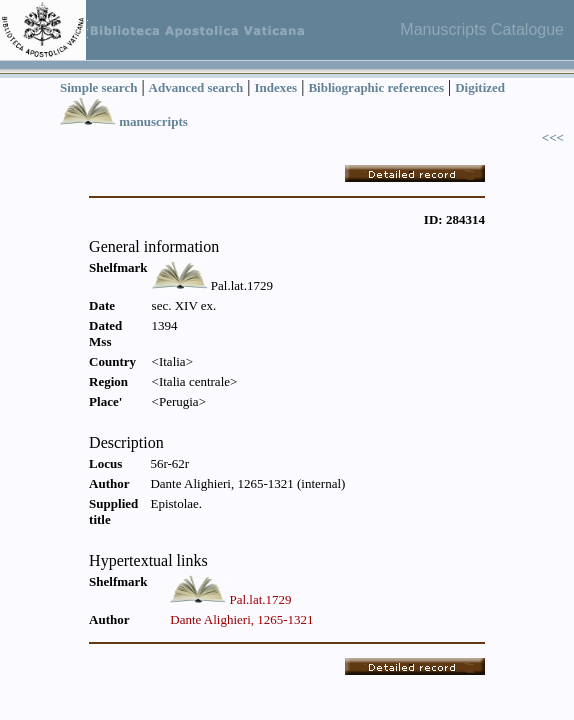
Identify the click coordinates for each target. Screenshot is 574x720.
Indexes (276, 87)
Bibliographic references (376, 87)
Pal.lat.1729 (260, 599)
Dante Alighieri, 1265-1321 (241, 619)
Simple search (98, 87)
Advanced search (196, 87)
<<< (553, 137)
